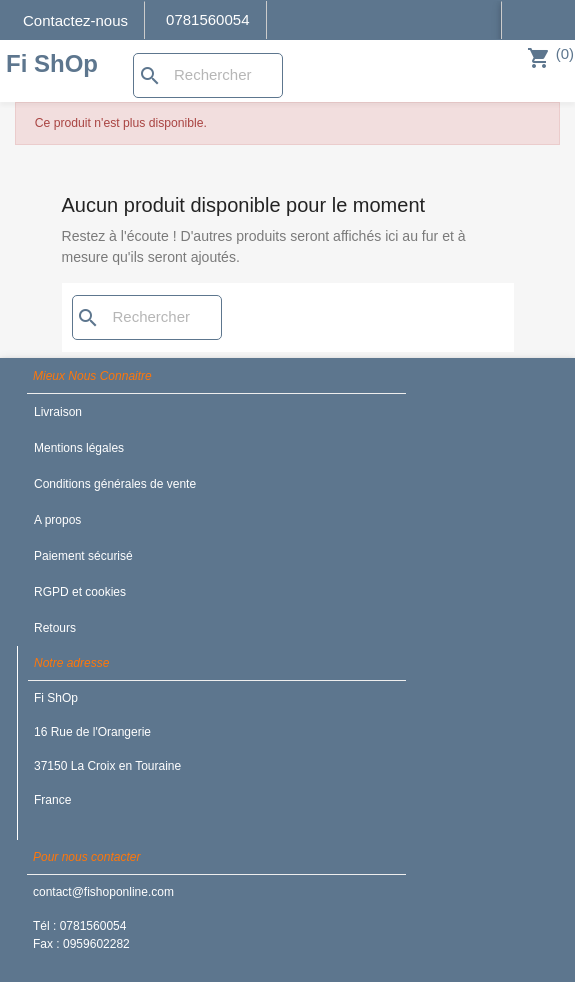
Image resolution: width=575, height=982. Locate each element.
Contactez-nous (75, 20)
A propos (57, 520)
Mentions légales (79, 448)
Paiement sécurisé (83, 556)
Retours (55, 628)
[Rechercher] (208, 75)
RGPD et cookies (80, 592)
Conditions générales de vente (115, 484)
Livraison (58, 412)
